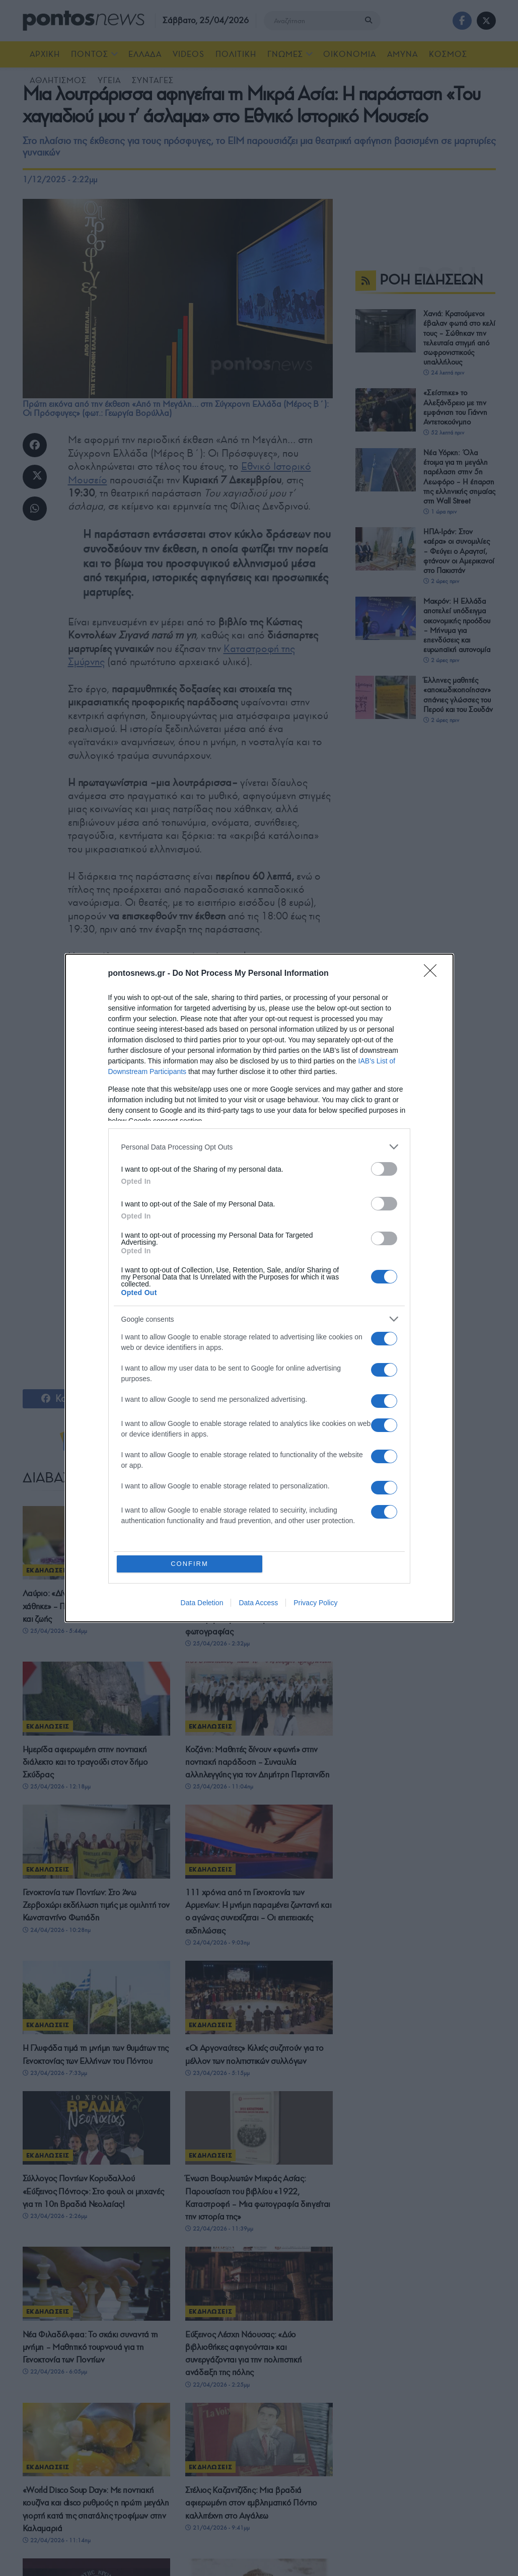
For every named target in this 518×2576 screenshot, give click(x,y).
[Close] (433, 973)
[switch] (384, 1169)
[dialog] (259, 1288)
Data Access (258, 1603)
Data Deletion (202, 1603)
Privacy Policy (315, 1603)
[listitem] (259, 1146)
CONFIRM (189, 1563)
